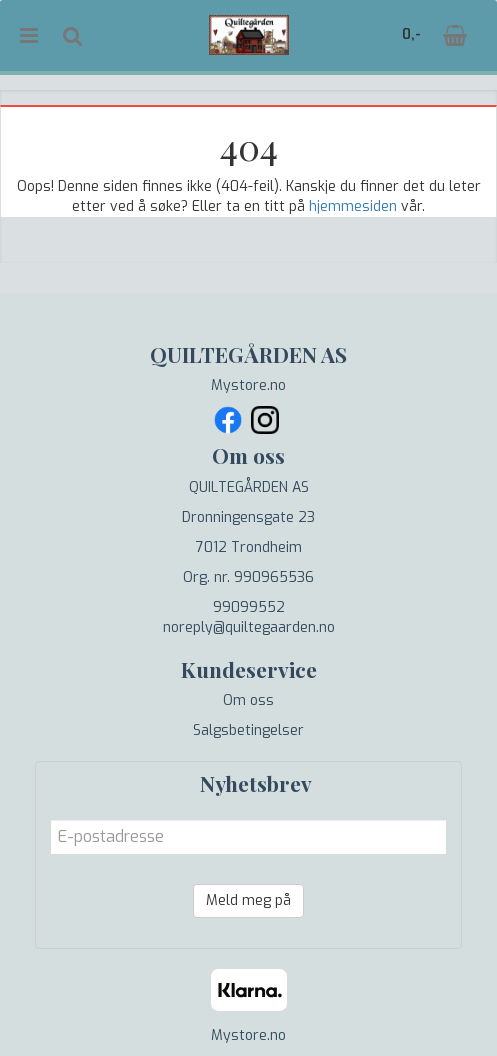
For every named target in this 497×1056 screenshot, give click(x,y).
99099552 (249, 607)
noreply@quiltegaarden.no (249, 627)
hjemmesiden (353, 206)
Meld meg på (248, 900)
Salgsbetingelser (248, 730)
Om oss (248, 700)
